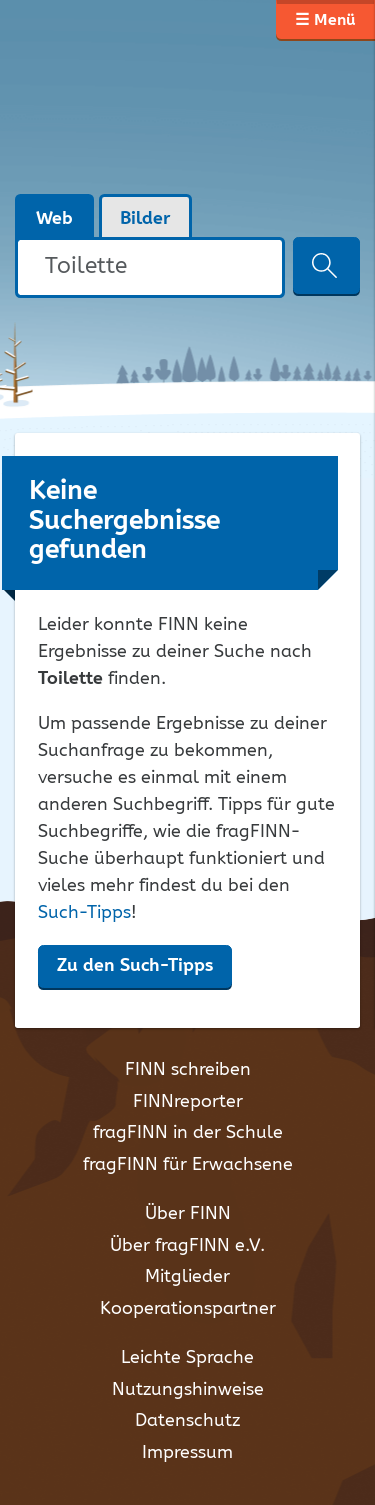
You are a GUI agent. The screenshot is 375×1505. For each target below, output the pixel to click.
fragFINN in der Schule (188, 1133)
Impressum (187, 1453)
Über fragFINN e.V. (187, 1246)
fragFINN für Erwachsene (188, 1165)
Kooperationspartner (188, 1309)
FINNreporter (188, 1102)
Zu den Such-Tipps (135, 966)
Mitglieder (187, 1277)
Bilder (145, 219)
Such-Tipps (84, 913)
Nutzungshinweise (188, 1390)
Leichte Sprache (187, 1358)
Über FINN (188, 1214)
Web (54, 219)
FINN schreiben (188, 1070)
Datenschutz (187, 1421)
